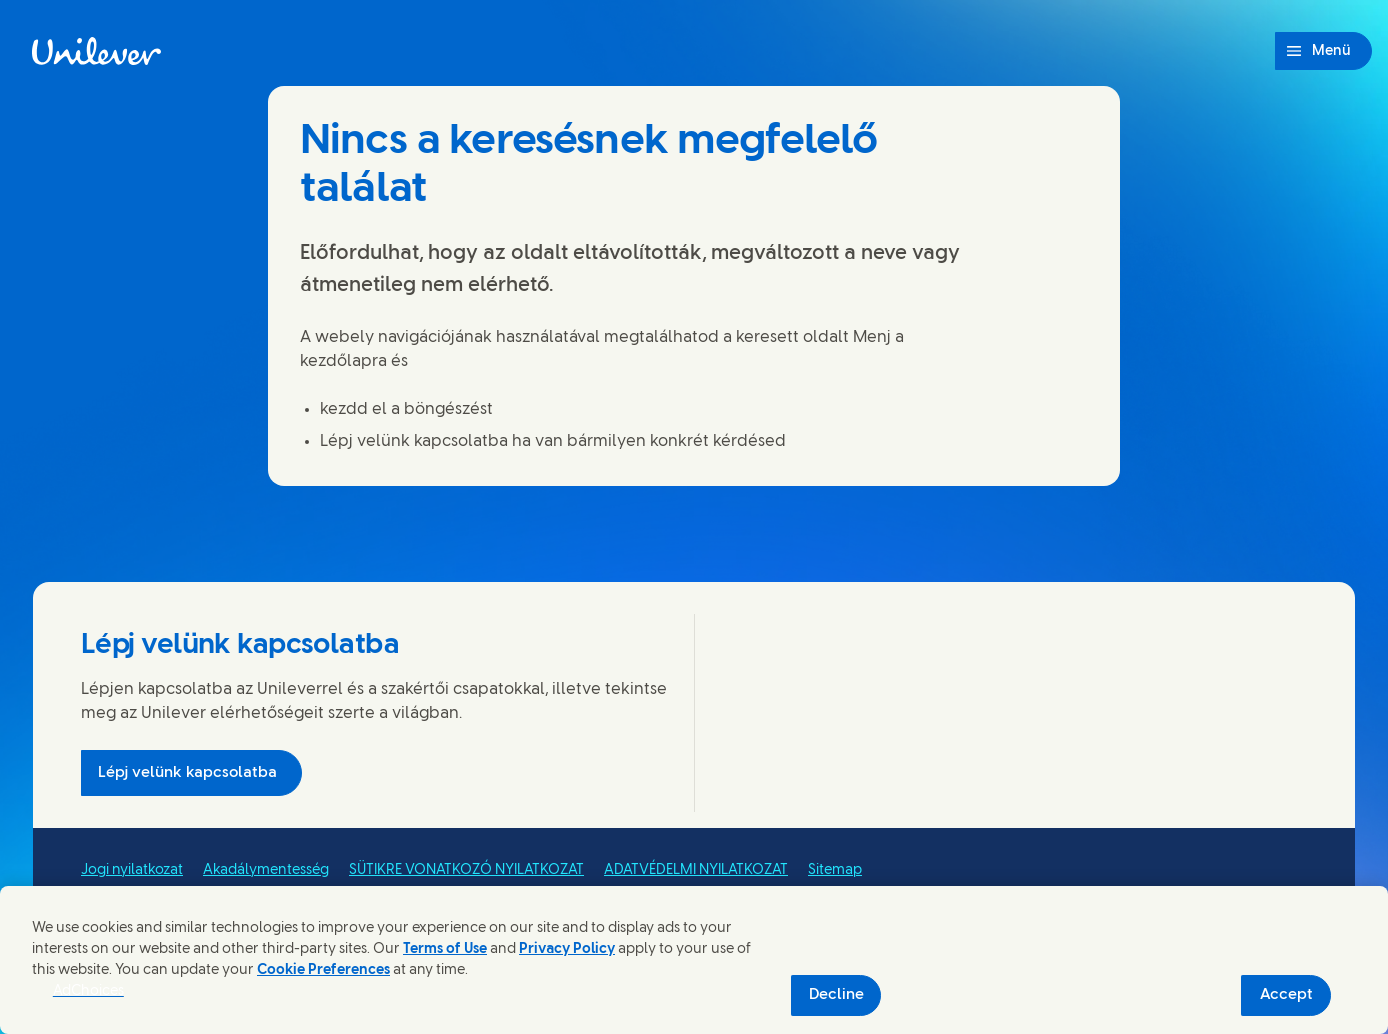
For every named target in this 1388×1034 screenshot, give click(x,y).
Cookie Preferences (323, 970)
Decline (836, 995)
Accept (1286, 995)
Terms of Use (445, 949)
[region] (694, 960)
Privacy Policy (567, 949)
